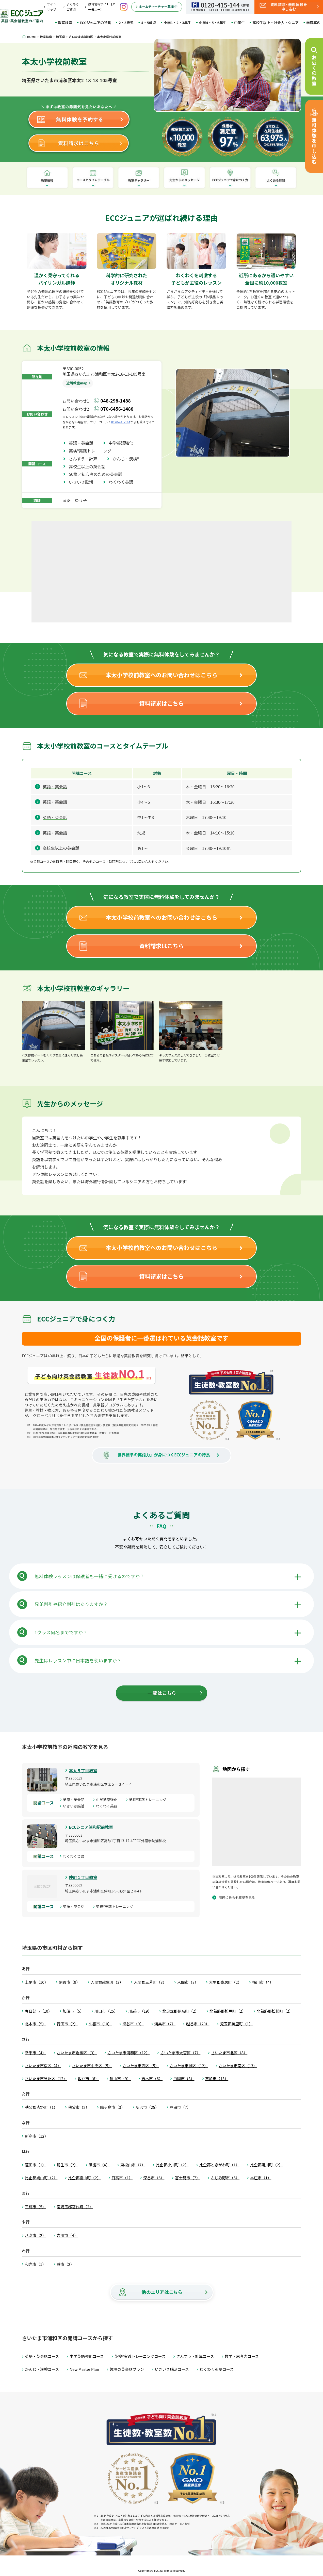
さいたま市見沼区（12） (46, 2078)
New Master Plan (84, 2369)
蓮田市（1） (35, 2164)
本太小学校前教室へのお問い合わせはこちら (161, 675)
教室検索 (65, 22)
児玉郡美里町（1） (236, 2023)
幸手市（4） (35, 2052)
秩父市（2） (78, 2107)
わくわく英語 (123, 482)
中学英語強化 (123, 443)
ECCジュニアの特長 (95, 22)
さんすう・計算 (85, 459)
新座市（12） (36, 2136)
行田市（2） (67, 2023)
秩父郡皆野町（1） (41, 2107)
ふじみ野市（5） (225, 2177)
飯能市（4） (99, 2164)
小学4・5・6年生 (213, 22)
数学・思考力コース (242, 2356)
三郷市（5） (35, 2206)
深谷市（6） (153, 2177)
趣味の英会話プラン (127, 2369)
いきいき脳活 (83, 482)
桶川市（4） (262, 1982)
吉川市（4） (67, 2235)
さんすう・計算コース (195, 2356)
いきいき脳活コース (172, 2369)
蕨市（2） (65, 2264)
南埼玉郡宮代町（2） (75, 2206)
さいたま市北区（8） (229, 2052)
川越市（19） (140, 2011)
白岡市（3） (183, 2078)
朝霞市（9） (69, 1982)
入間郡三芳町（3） (150, 1982)
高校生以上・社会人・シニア (275, 22)
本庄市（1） (260, 2177)
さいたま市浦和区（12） (128, 2052)
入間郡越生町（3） (107, 1982)
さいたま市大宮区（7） (180, 2052)
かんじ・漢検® (128, 459)
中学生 (239, 22)
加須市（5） (73, 2011)
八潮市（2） (35, 2235)
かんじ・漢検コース (42, 2369)
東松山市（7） (132, 2164)
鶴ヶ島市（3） (112, 2107)
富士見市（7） (187, 2177)
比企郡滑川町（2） (266, 2164)
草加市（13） (217, 2078)
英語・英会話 (83, 443)
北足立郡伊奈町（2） (180, 2011)
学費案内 (313, 22)
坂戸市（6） (88, 2078)
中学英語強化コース (87, 2356)
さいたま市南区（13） (238, 2065)
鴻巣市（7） (164, 2023)
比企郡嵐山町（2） (84, 2177)
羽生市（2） (67, 2164)
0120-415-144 (120, 422)
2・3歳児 (126, 22)
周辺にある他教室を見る (237, 1897)
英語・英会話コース (42, 2356)
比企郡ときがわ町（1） (219, 2164)
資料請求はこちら (161, 703)
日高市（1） (122, 2177)
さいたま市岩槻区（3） (77, 2052)
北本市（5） (35, 2023)
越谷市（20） (197, 2023)
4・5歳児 (148, 22)
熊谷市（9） (132, 2023)
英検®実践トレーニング (92, 451)
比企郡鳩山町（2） (41, 2177)
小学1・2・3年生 (177, 22)
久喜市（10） (100, 2023)
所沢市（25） (147, 2107)
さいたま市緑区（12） (189, 2065)
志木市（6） (152, 2078)
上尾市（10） (36, 1982)
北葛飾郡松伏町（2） (274, 2011)
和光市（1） (35, 2264)
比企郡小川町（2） (172, 2164)
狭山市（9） (120, 2078)
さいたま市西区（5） (141, 2065)
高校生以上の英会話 (89, 466)
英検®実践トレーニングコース (140, 2356)
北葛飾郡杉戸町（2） (227, 2011)
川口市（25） (106, 2011)
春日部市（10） (38, 2011)
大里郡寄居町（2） (225, 1982)
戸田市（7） (180, 2107)
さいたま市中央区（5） (92, 2065)
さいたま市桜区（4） (43, 2065)
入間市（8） (187, 1982)
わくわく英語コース (217, 2369)
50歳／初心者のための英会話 (97, 474)
